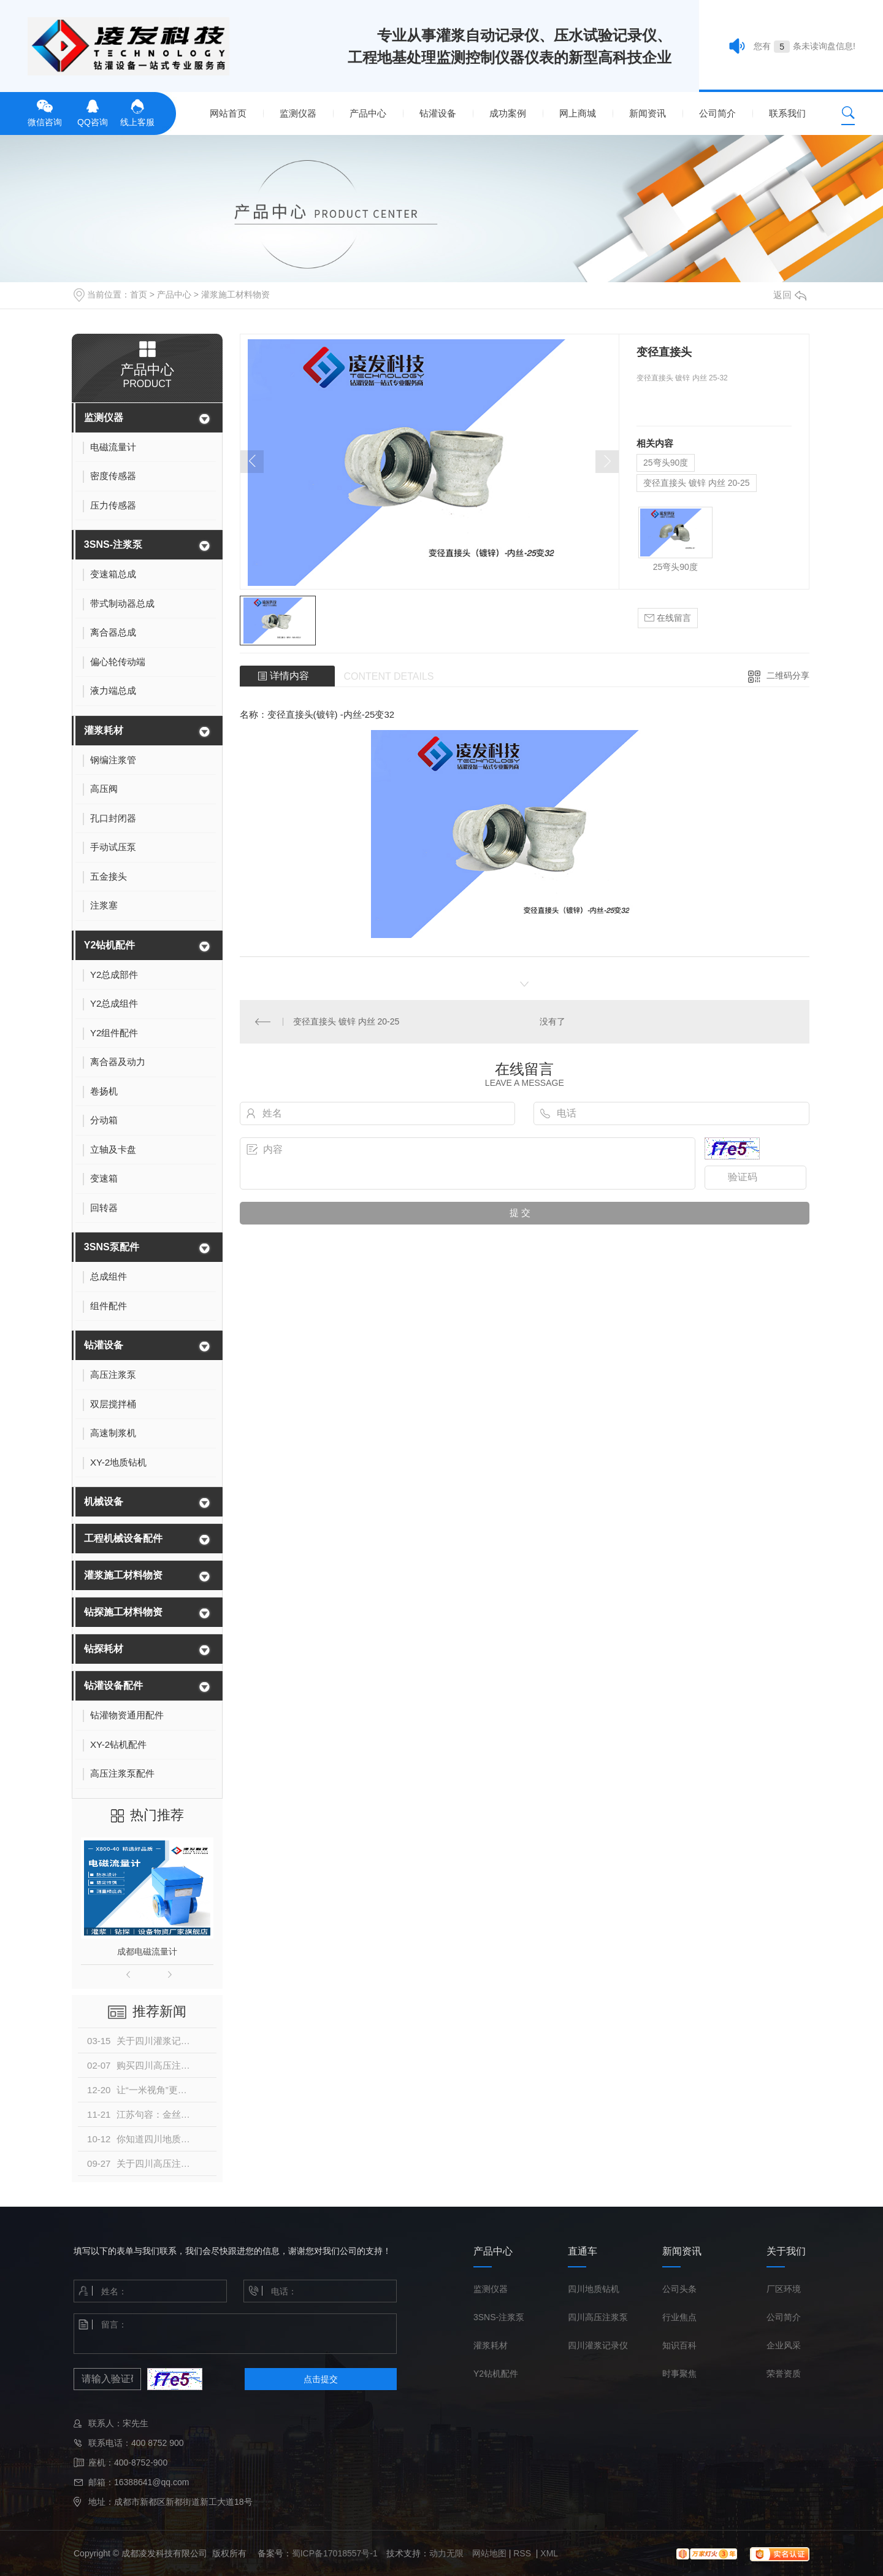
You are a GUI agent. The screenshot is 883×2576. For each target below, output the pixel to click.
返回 (789, 295)
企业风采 (783, 2345)
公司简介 (717, 113)
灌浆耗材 (103, 730)
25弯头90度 (665, 462)
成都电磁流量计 (147, 1951)
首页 (138, 294)
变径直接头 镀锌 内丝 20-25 (696, 483)
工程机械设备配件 (123, 1538)
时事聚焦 (679, 2373)
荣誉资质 (783, 2373)
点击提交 (321, 2379)
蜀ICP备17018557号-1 (335, 2553)
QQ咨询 (92, 111)
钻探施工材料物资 (123, 1612)
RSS (523, 2553)
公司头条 (679, 2289)
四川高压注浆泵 (598, 2317)
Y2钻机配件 (110, 945)
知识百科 (679, 2345)
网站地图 (489, 2553)
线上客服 (137, 111)
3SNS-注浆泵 (113, 544)
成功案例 (507, 113)
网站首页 (228, 113)
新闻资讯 (647, 113)
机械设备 (103, 1501)
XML (549, 2553)
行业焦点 (679, 2317)
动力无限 (446, 2553)
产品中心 (368, 113)
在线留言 (667, 618)
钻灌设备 (437, 113)
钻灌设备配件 (113, 1685)
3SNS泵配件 (111, 1247)
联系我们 (787, 113)
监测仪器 (298, 113)
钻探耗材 (103, 1649)
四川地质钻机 (593, 2289)
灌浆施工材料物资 (235, 294)
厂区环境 (783, 2289)
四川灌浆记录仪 (598, 2345)
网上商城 (577, 113)
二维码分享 (787, 675)
